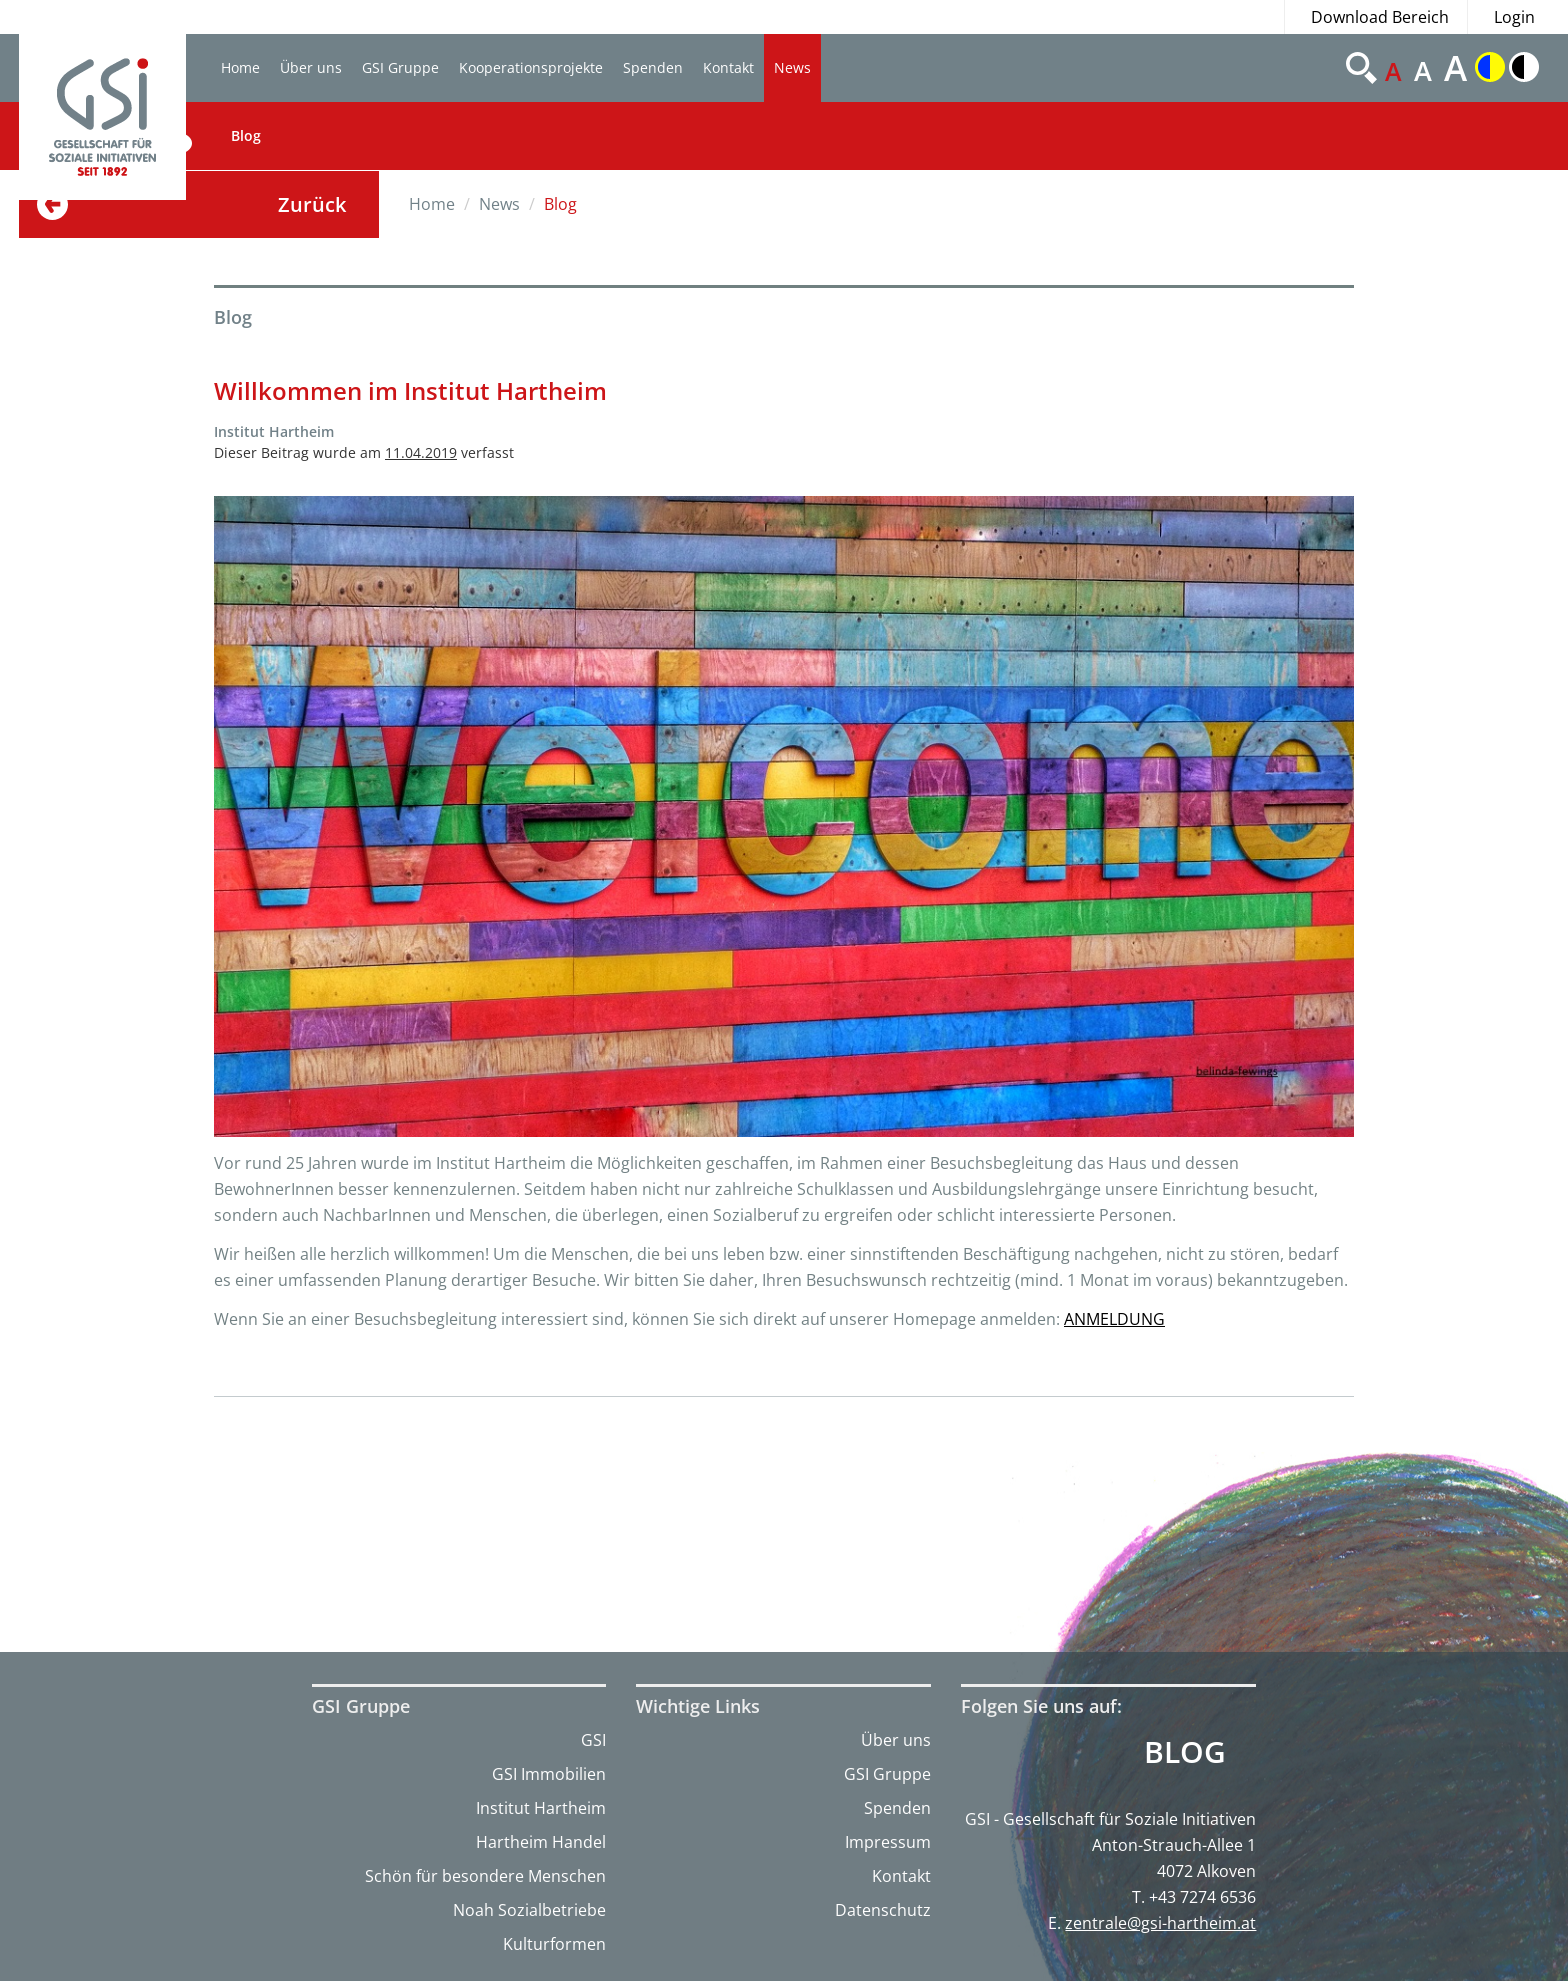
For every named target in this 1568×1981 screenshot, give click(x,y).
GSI (593, 1740)
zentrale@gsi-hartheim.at (1160, 1923)
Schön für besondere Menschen (485, 1876)
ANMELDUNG (1114, 1319)
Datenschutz (883, 1910)
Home (240, 67)
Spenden (653, 67)
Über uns (311, 67)
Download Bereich (1380, 17)
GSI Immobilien (549, 1774)
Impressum (888, 1842)
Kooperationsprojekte (531, 67)
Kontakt (728, 67)
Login (1514, 17)
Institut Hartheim (541, 1808)
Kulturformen (554, 1944)
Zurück (312, 204)
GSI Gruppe (400, 67)
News (792, 67)
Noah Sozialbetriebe (529, 1910)
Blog (246, 135)
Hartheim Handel (541, 1842)
